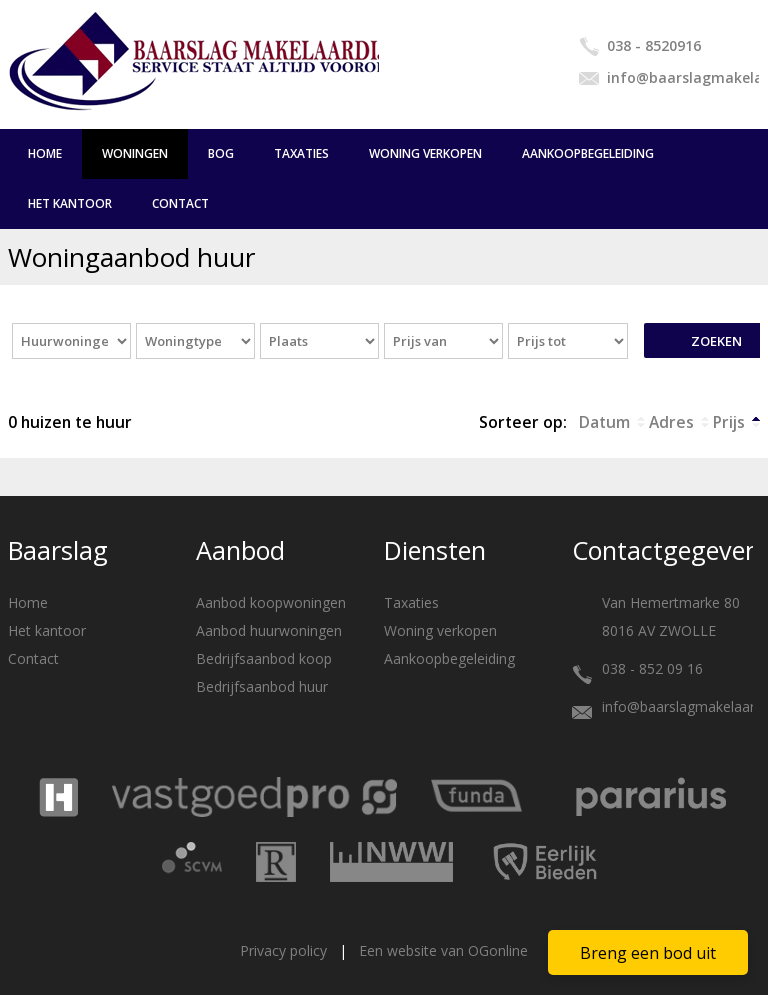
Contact (180, 203)
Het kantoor (70, 203)
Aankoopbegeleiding (588, 153)
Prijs (729, 422)
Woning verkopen (425, 153)
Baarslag (58, 550)
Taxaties (301, 153)
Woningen (135, 153)
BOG (221, 153)
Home (45, 153)
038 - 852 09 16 (652, 668)
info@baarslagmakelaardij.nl (683, 77)
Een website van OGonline (443, 950)
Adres (671, 422)
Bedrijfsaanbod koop (264, 658)
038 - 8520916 (654, 45)
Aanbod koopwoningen (271, 602)
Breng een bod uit (648, 953)
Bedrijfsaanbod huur (262, 686)
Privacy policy (283, 950)
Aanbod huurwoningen (269, 630)
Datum (604, 422)
